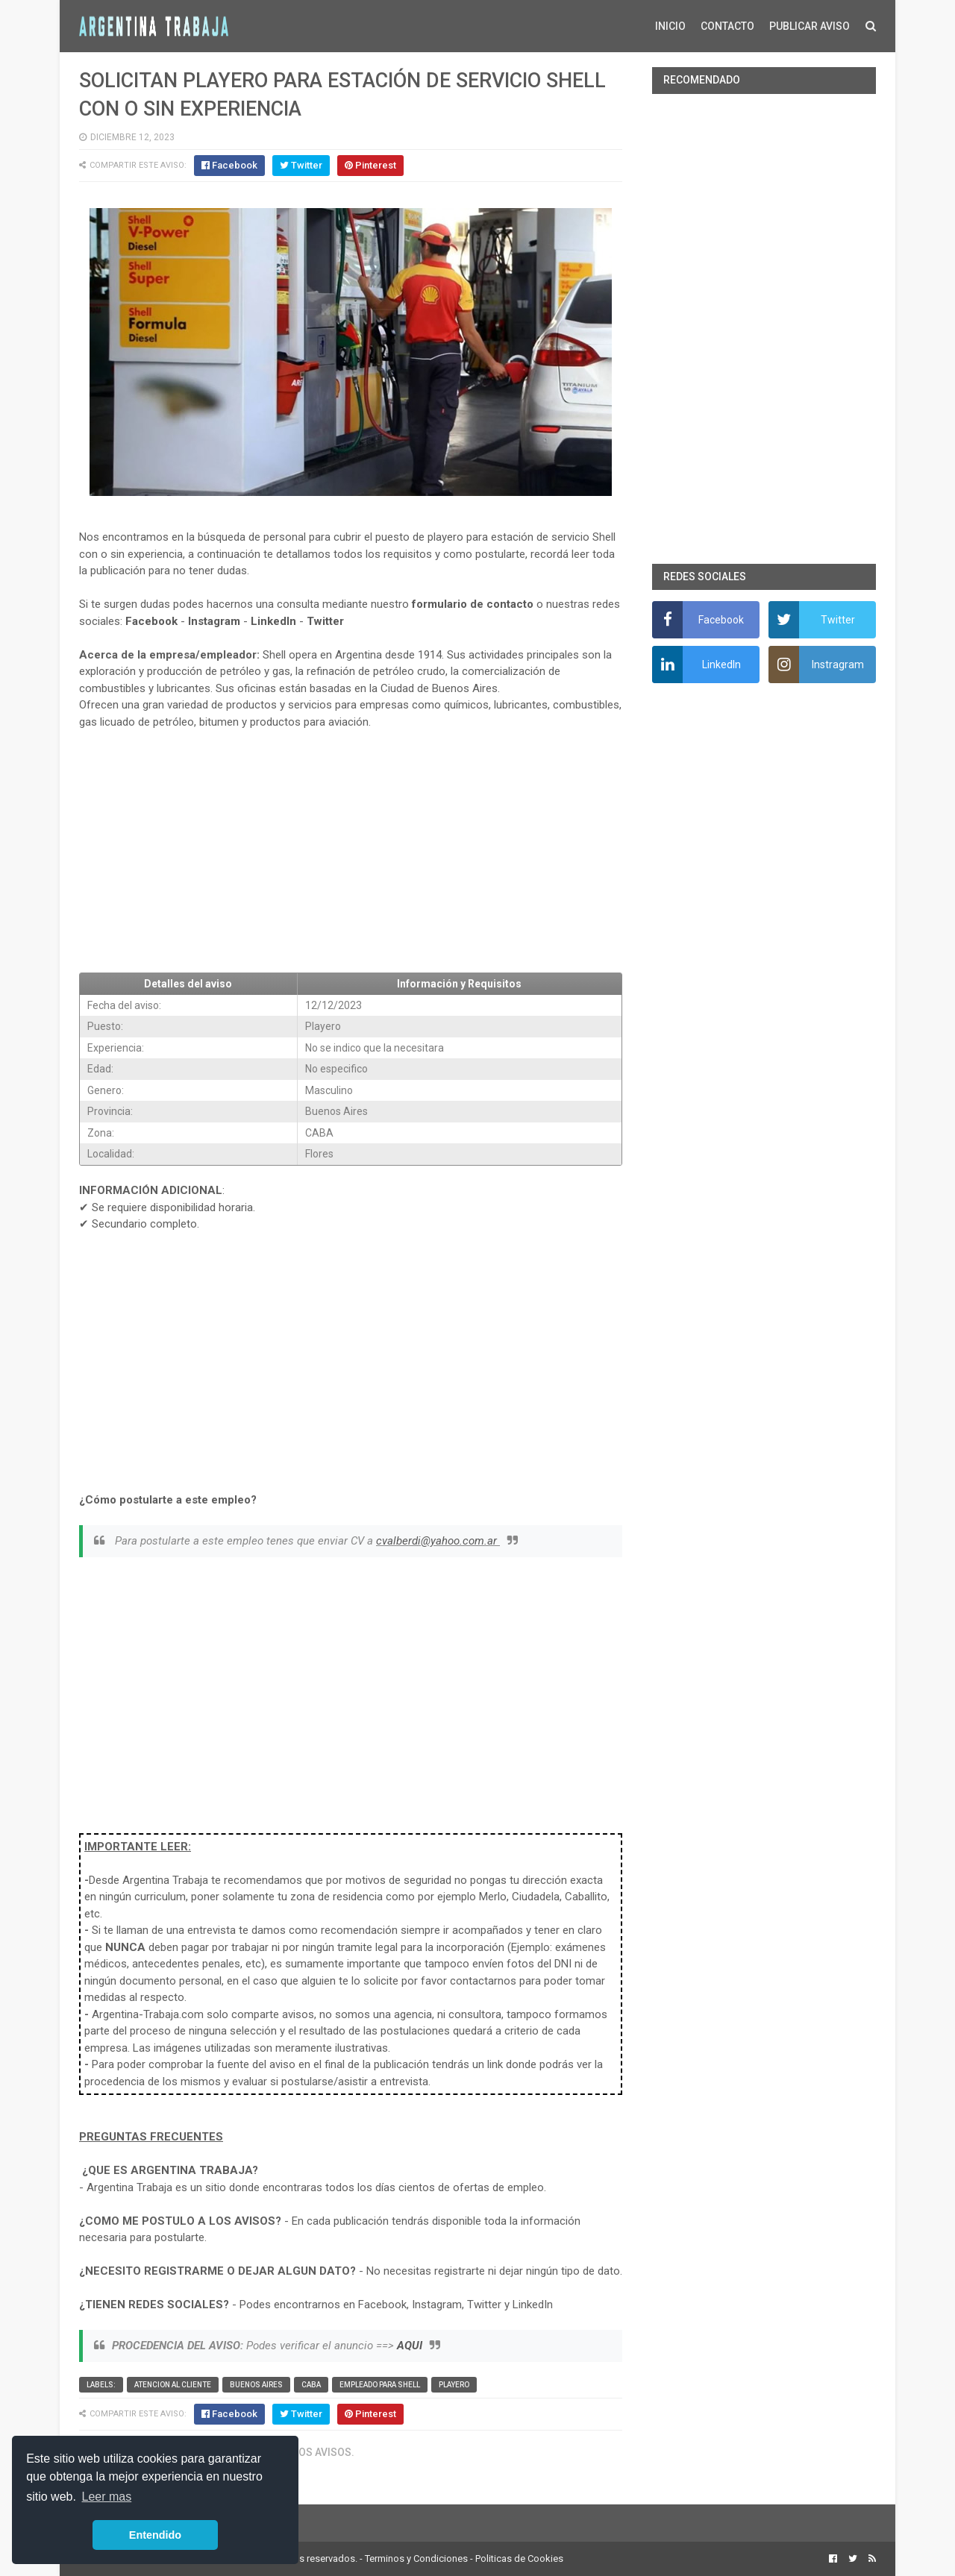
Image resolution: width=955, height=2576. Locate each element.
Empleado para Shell (379, 2385)
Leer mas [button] (107, 2496)
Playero (454, 2385)
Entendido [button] (155, 2535)
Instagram (214, 621)
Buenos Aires (256, 2385)
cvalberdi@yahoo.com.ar (438, 1541)
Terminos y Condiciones (416, 2558)
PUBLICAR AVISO (809, 26)
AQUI (409, 2345)
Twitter (325, 621)
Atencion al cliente (172, 2385)
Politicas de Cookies (519, 2558)
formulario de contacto (472, 604)
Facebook (151, 621)
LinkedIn (273, 621)
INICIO (670, 26)
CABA (311, 2385)
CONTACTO (727, 26)
